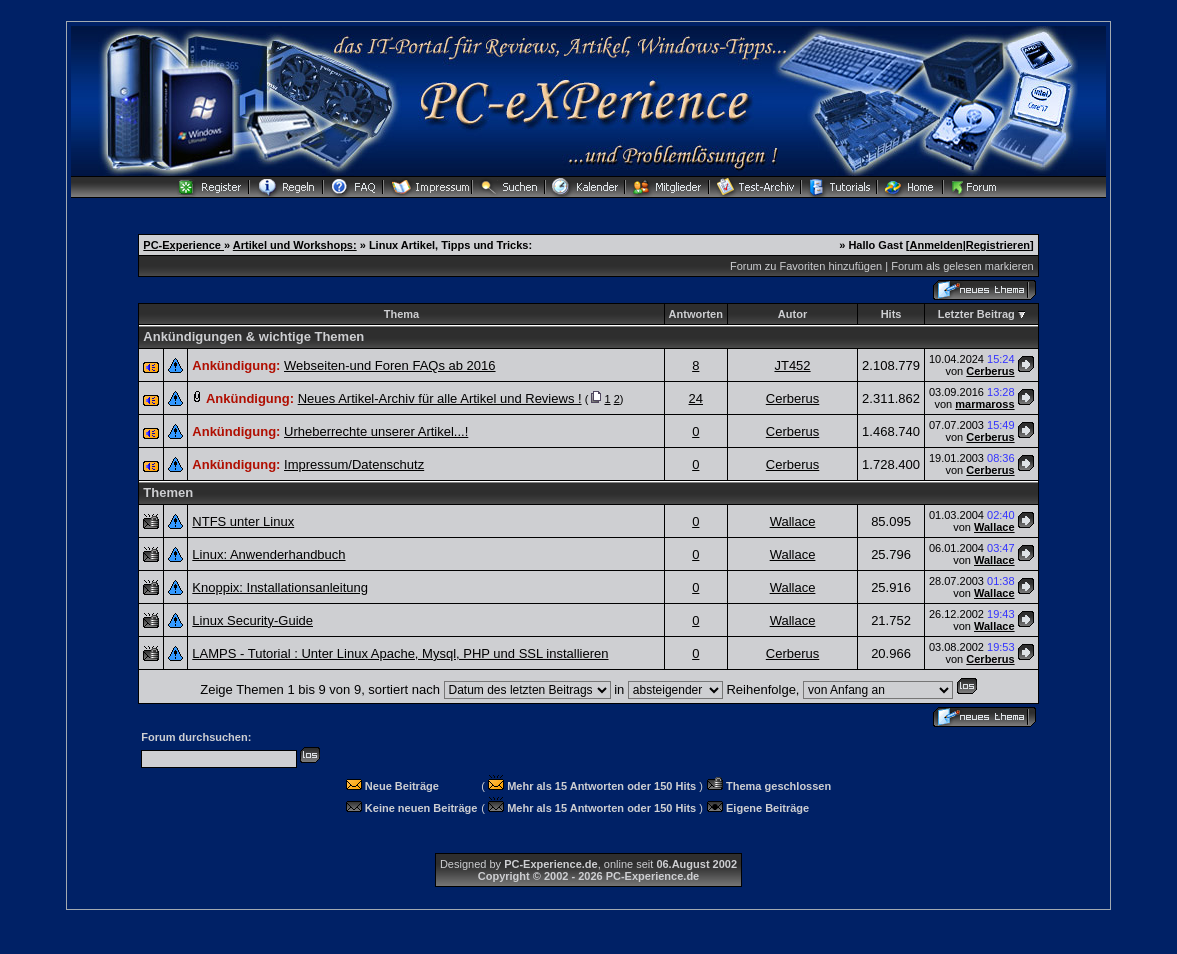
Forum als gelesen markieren (962, 266)
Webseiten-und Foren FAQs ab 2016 (390, 365)
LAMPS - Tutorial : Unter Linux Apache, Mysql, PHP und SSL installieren (400, 653)
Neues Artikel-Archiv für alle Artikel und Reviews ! (440, 398)
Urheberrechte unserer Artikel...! (376, 431)
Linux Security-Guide (252, 620)
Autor (792, 314)
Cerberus (990, 371)
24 (696, 398)
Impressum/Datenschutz (354, 464)
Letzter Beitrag (976, 314)
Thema (401, 314)
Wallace (793, 521)
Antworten (696, 314)
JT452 (792, 365)
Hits (891, 314)
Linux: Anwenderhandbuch (268, 554)
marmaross (984, 404)
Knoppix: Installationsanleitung (280, 587)
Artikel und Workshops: (295, 245)
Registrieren (998, 245)
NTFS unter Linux (243, 521)
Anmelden (936, 245)
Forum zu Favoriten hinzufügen (806, 266)
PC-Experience (183, 245)
